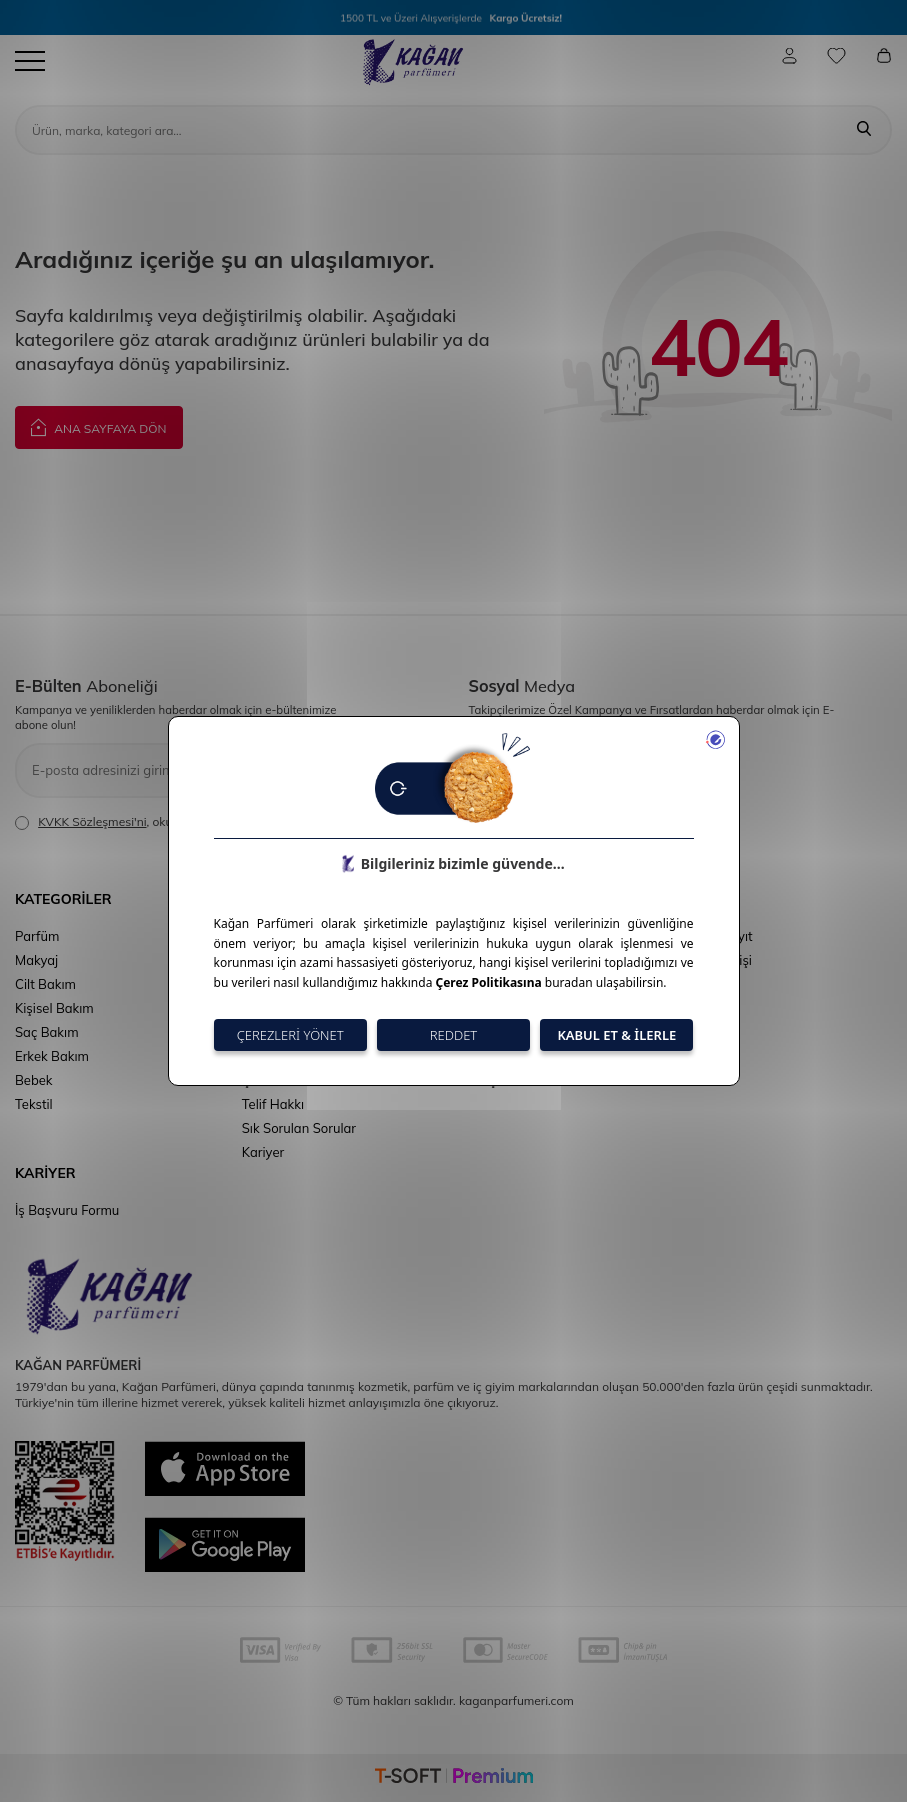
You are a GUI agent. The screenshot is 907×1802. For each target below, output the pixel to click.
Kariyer (263, 1152)
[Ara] (864, 130)
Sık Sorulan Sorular (299, 1128)
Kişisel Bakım (54, 1008)
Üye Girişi (723, 960)
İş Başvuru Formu (67, 1210)
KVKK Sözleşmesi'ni (92, 821)
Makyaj (36, 960)
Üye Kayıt (723, 936)
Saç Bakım (47, 1032)
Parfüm (37, 936)
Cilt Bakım (45, 984)
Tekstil (34, 1104)
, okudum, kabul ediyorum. (153, 822)
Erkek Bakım (52, 1056)
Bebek (33, 1080)
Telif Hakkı (273, 1104)
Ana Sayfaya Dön (99, 426)
